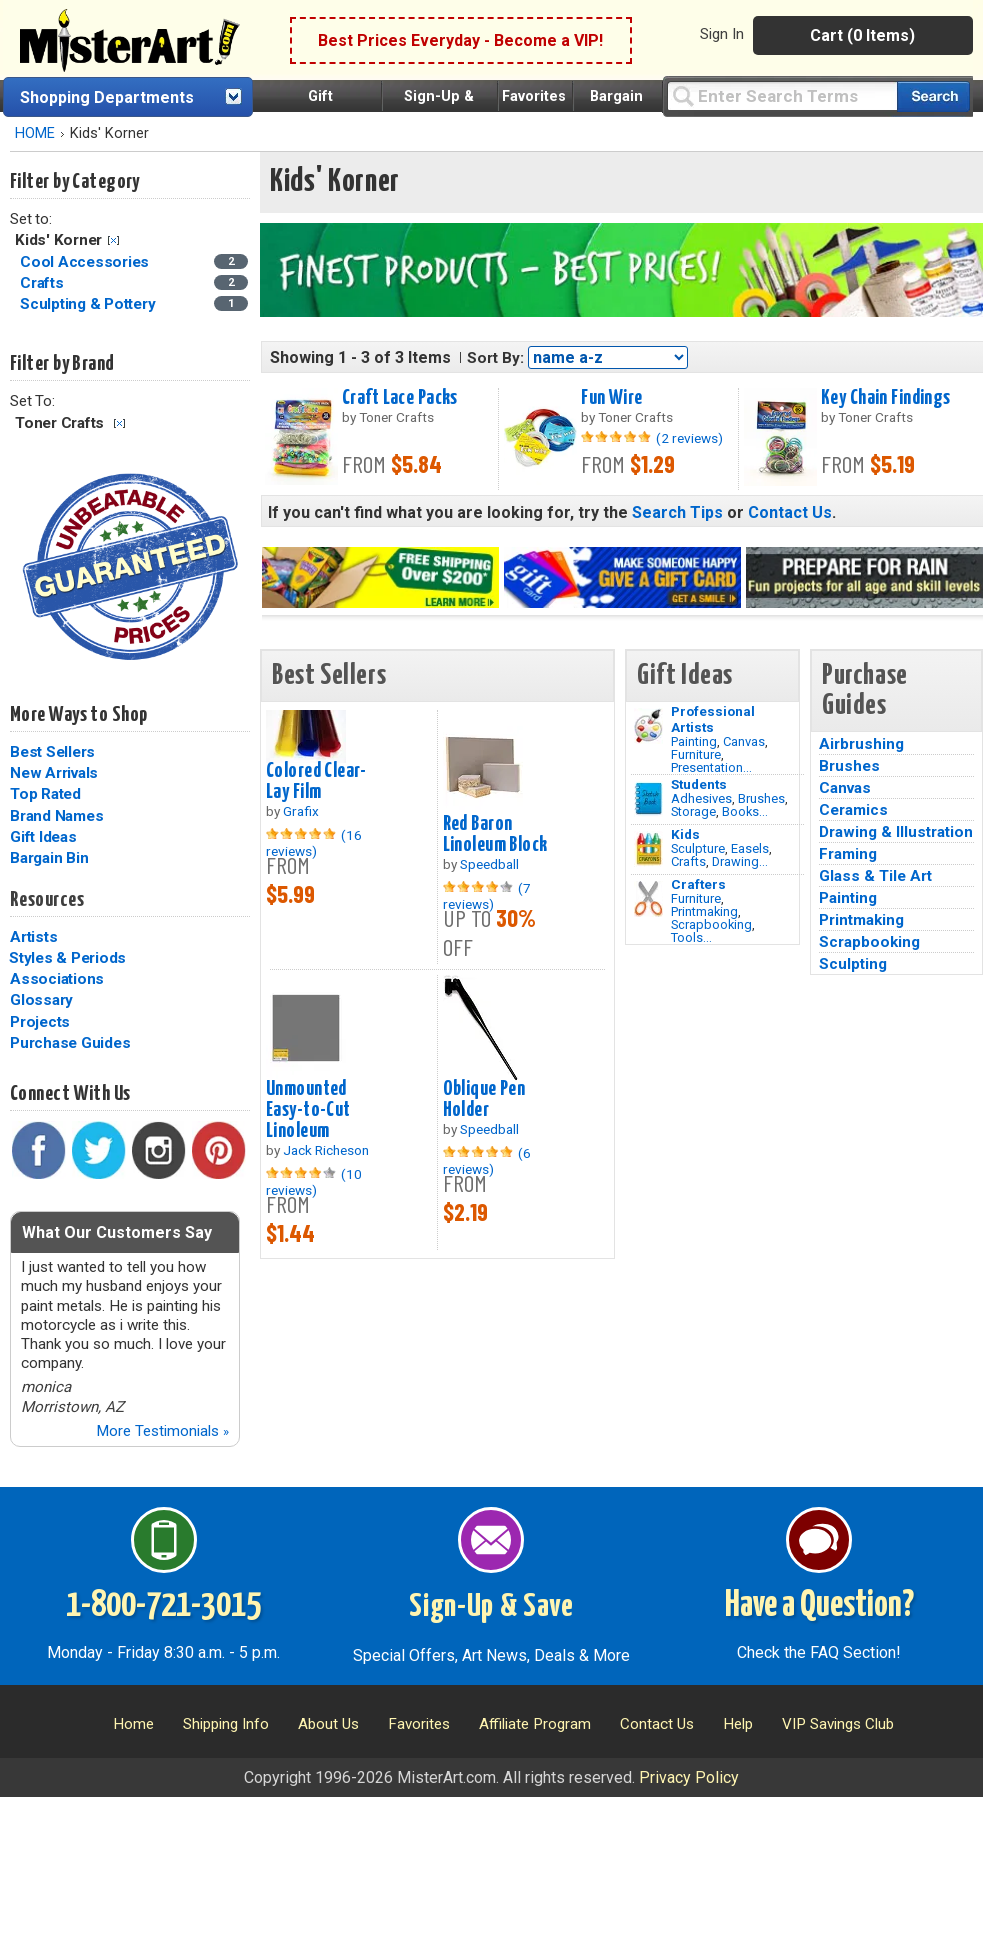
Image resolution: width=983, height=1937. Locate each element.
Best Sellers (52, 752)
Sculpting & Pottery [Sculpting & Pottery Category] (89, 304)
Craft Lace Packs (400, 398)
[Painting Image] (648, 726)
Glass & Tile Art (875, 876)
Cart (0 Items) (862, 35)
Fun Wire (611, 398)
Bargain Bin (49, 858)
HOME (35, 133)
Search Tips (677, 512)
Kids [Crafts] (685, 834)
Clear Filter (113, 240)
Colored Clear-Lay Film (316, 781)
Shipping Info (226, 1724)
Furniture (696, 754)
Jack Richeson (326, 1150)
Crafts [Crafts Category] (43, 283)
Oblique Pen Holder (484, 1099)
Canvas (744, 741)
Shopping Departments (107, 97)
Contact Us (790, 512)
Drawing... (740, 861)
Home (133, 1724)
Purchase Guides (70, 1043)
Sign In (722, 34)
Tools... (691, 937)
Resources (47, 900)
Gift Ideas (43, 837)
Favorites (534, 96)
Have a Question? (819, 1606)
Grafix (301, 811)
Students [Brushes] (699, 784)
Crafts (688, 861)
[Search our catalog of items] (933, 96)
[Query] (782, 95)
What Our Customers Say (117, 1232)
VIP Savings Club (838, 1724)
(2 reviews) (689, 438)
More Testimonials (162, 1431)
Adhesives (701, 798)
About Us (328, 1724)
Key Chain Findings (886, 398)
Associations (57, 979)
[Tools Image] (648, 899)
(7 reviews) (487, 896)
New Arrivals (54, 773)
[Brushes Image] (648, 799)
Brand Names (56, 816)
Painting (694, 741)
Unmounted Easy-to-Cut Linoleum (308, 1110)
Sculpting (853, 964)
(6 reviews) (487, 1161)
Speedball (489, 864)
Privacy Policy (689, 1777)
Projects (40, 1022)
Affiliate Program (535, 1724)
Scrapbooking (711, 924)
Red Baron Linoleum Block (495, 834)
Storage (693, 811)
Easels (750, 848)
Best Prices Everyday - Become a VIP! (460, 40)
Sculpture (698, 848)
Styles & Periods (67, 958)
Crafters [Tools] (698, 884)
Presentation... (711, 767)
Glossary (41, 1000)
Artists (33, 937)
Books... (745, 811)
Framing (848, 854)
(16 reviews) (314, 843)
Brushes (761, 798)
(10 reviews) (314, 1182)
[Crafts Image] (648, 849)
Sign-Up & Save (491, 1607)
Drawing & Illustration (896, 832)
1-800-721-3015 (163, 1606)
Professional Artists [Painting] (713, 719)
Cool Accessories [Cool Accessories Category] (86, 262)
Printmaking (704, 911)
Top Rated (45, 794)
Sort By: (495, 358)
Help (738, 1724)
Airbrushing (861, 744)
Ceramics (853, 810)
